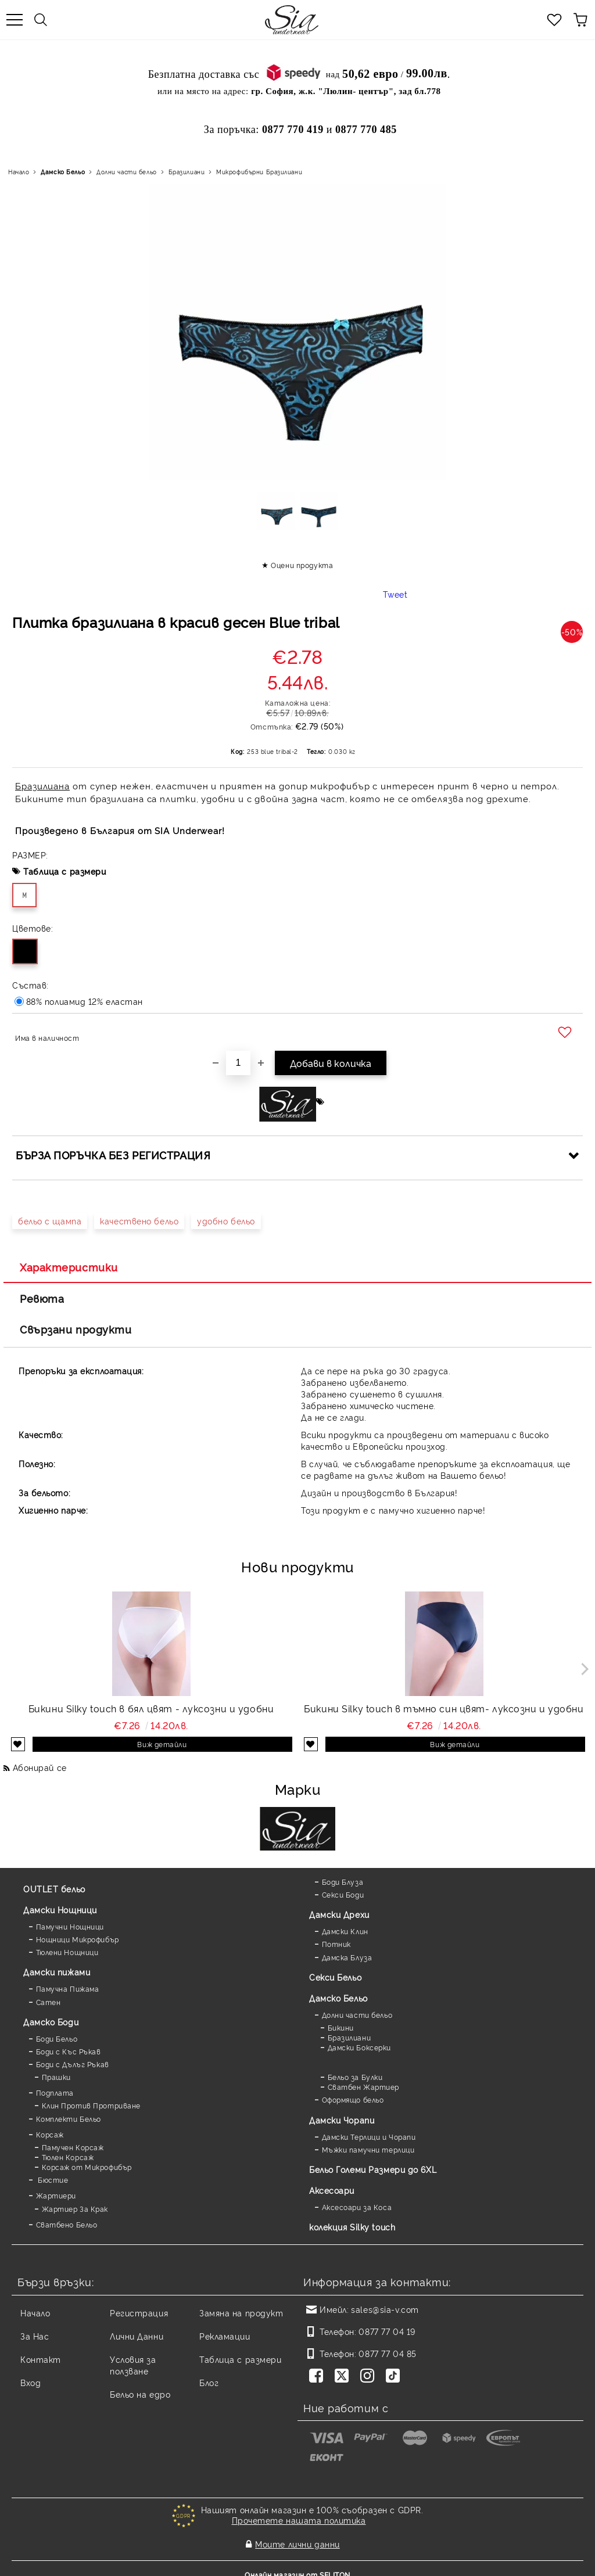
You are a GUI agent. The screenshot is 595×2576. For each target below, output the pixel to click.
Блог (208, 2382)
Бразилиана (42, 785)
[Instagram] (369, 2376)
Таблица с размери (64, 870)
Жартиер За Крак (75, 2209)
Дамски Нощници (60, 1909)
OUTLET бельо (54, 1888)
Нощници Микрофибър (77, 1939)
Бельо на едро (140, 2393)
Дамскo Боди (50, 2021)
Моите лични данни (297, 2538)
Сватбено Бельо (67, 2224)
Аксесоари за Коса (357, 2207)
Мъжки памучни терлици (368, 2149)
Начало (18, 171)
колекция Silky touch (352, 2226)
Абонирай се (40, 1767)
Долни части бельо (126, 171)
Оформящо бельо (353, 2099)
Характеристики (69, 1267)
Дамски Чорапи (341, 2119)
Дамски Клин (345, 1931)
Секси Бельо (335, 1976)
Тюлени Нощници (67, 1952)
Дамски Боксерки (359, 2047)
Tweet (395, 593)
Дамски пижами (56, 1971)
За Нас (34, 2335)
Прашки (56, 2077)
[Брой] (238, 1063)
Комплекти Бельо (68, 2119)
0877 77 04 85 (387, 2353)
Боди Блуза (343, 1882)
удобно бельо (226, 1220)
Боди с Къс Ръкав (68, 2051)
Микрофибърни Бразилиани (259, 171)
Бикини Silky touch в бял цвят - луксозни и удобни (151, 1708)
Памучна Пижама (67, 1988)
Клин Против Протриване (91, 2105)
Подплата (55, 2092)
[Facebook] (318, 2376)
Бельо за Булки (355, 2077)
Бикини (341, 2027)
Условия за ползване (133, 2365)
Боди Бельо (57, 2038)
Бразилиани (187, 171)
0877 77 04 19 (387, 2331)
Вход (30, 2382)
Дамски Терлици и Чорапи (369, 2137)
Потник (336, 1944)
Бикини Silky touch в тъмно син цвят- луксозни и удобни (443, 1708)
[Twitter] (344, 2376)
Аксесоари (331, 2190)
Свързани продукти (76, 1329)
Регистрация (139, 2312)
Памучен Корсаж (73, 2147)
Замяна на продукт (241, 2312)
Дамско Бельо (63, 171)
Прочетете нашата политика (299, 2519)
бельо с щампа (49, 1220)
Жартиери (56, 2195)
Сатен (48, 2002)
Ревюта (42, 1298)
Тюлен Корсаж (68, 2157)
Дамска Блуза (347, 1957)
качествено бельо (139, 1220)
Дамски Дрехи (339, 1914)
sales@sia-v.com (384, 2309)
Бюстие (52, 2180)
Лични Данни (136, 2335)
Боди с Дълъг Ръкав (72, 2064)
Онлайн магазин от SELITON (297, 2565)
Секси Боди (343, 1894)
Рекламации (224, 2335)
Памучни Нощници (70, 1926)
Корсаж (50, 2134)
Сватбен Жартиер (363, 2087)
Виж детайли (162, 1744)
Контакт (40, 2359)
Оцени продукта (302, 565)
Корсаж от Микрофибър (87, 2167)
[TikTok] (395, 2376)
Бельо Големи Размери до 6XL (372, 2169)
